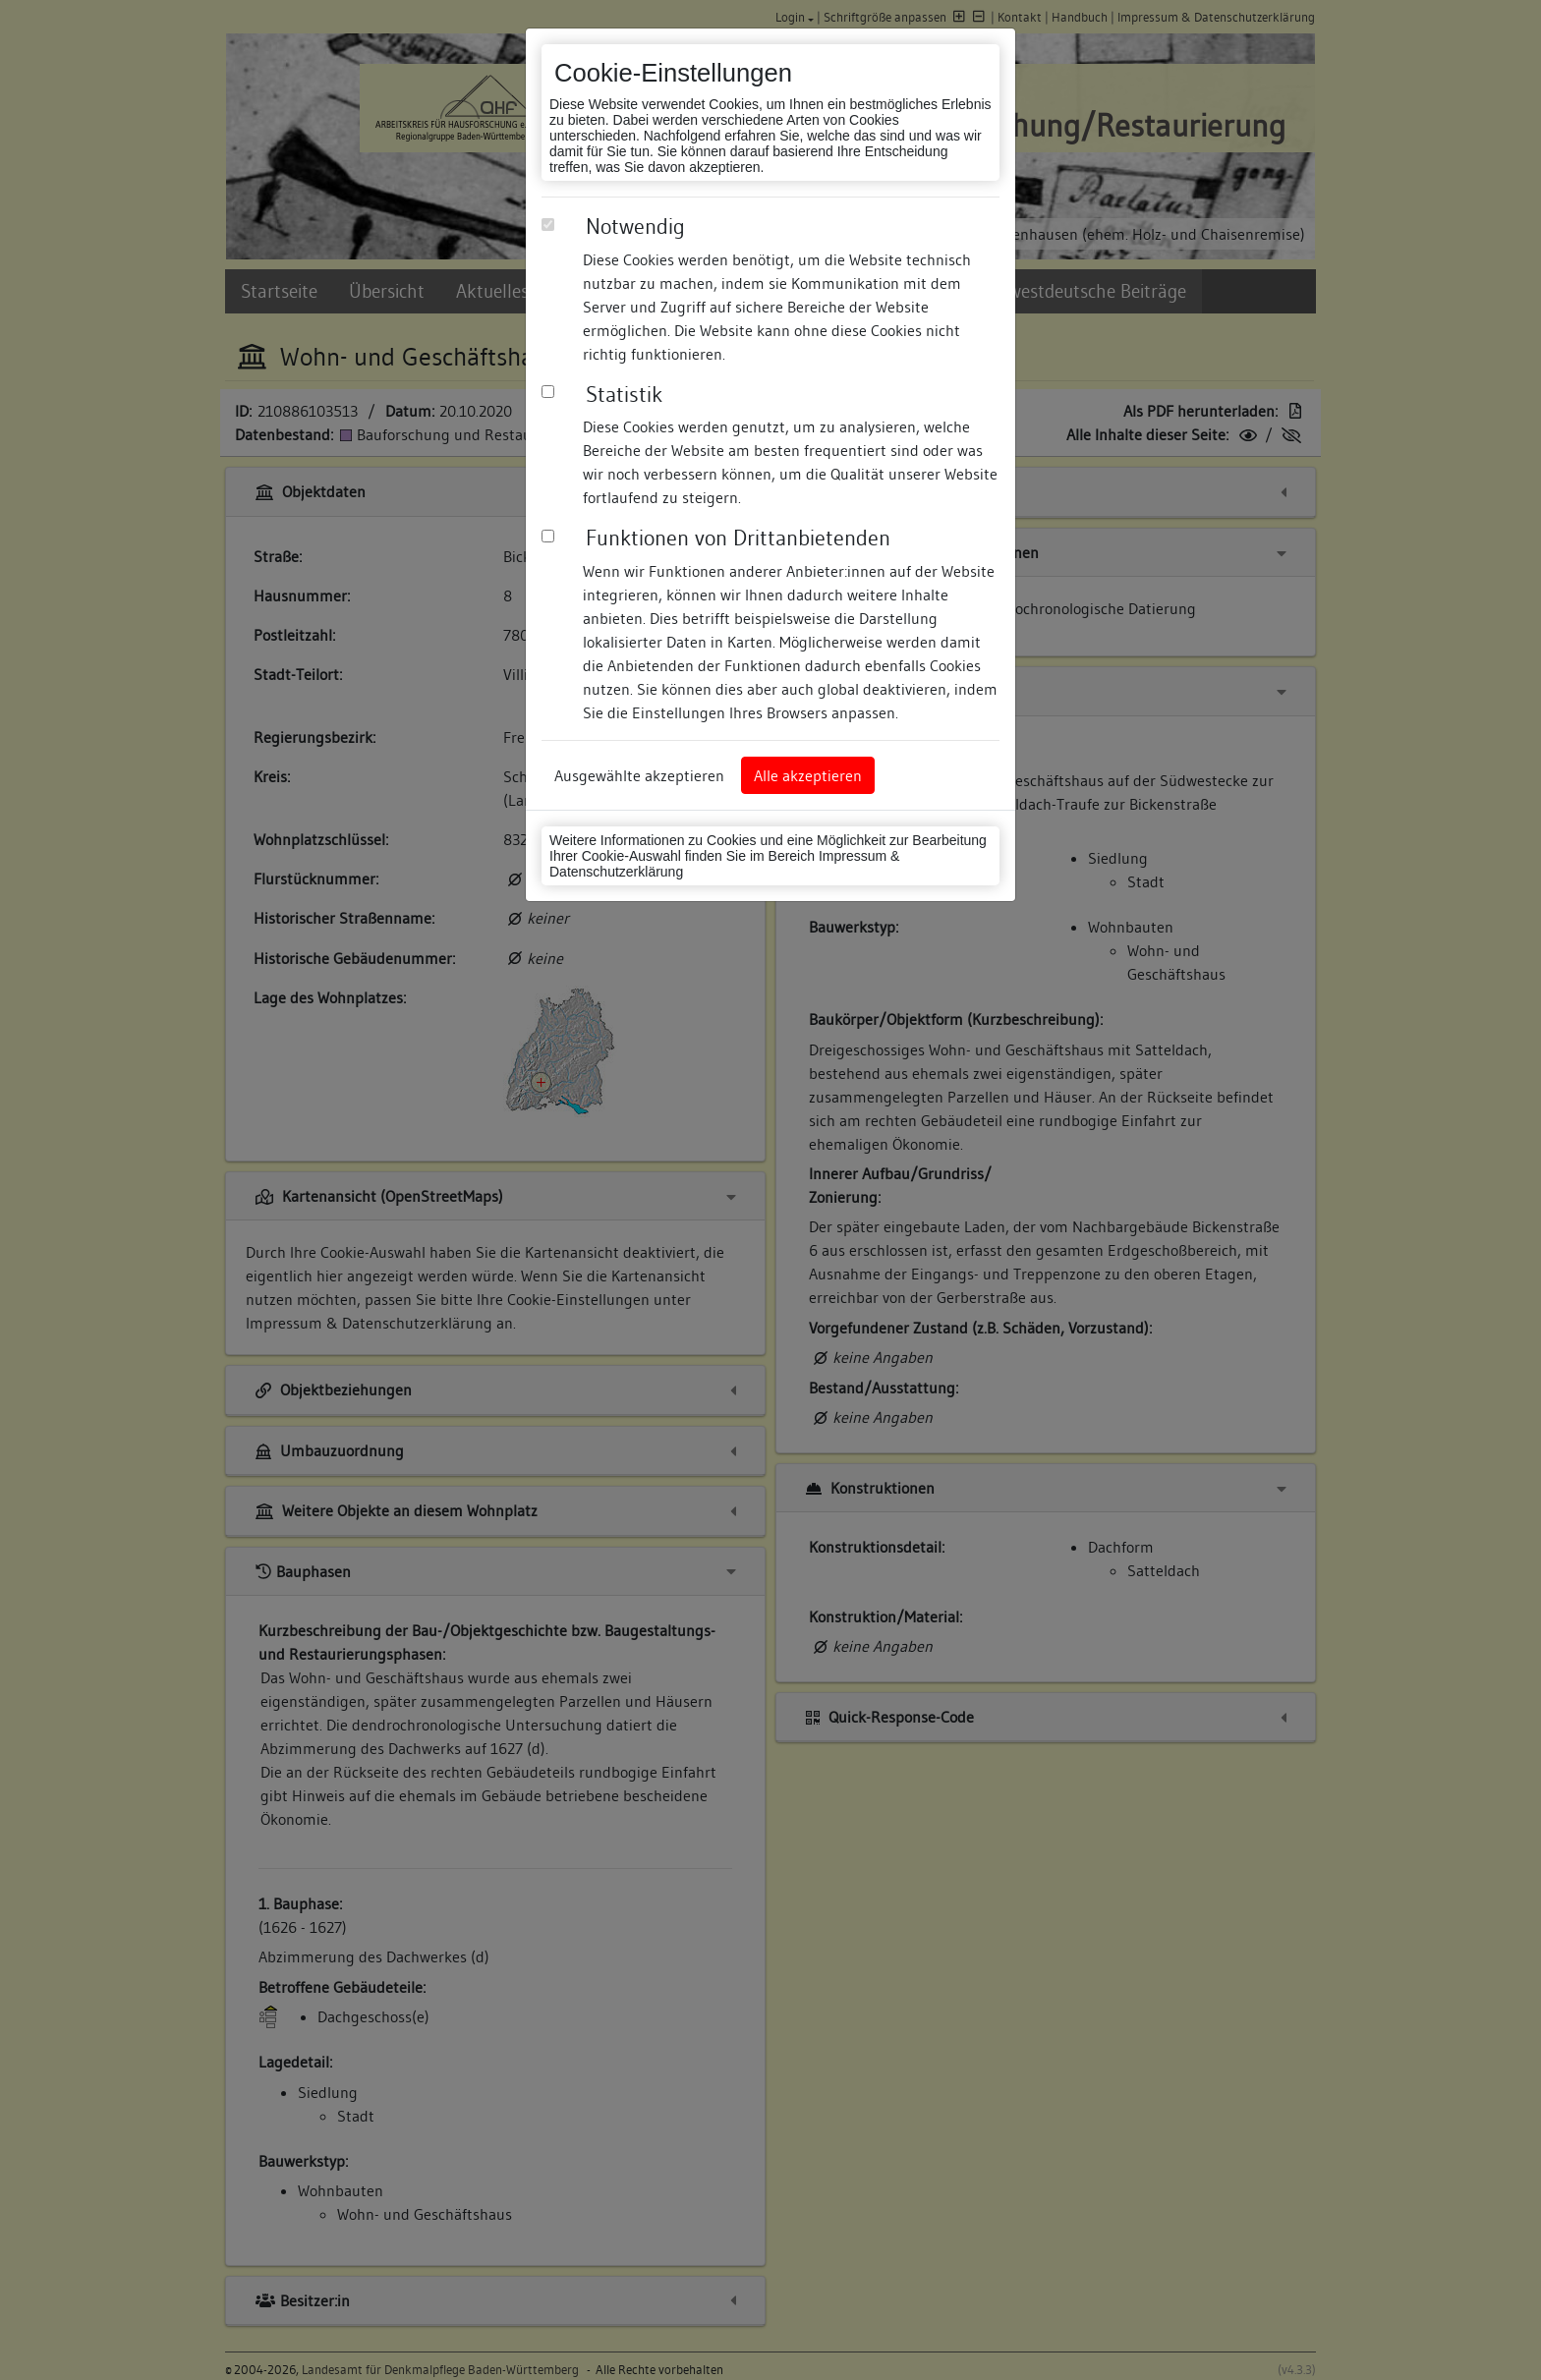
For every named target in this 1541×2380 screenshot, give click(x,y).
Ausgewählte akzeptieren (639, 775)
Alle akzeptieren (808, 775)
